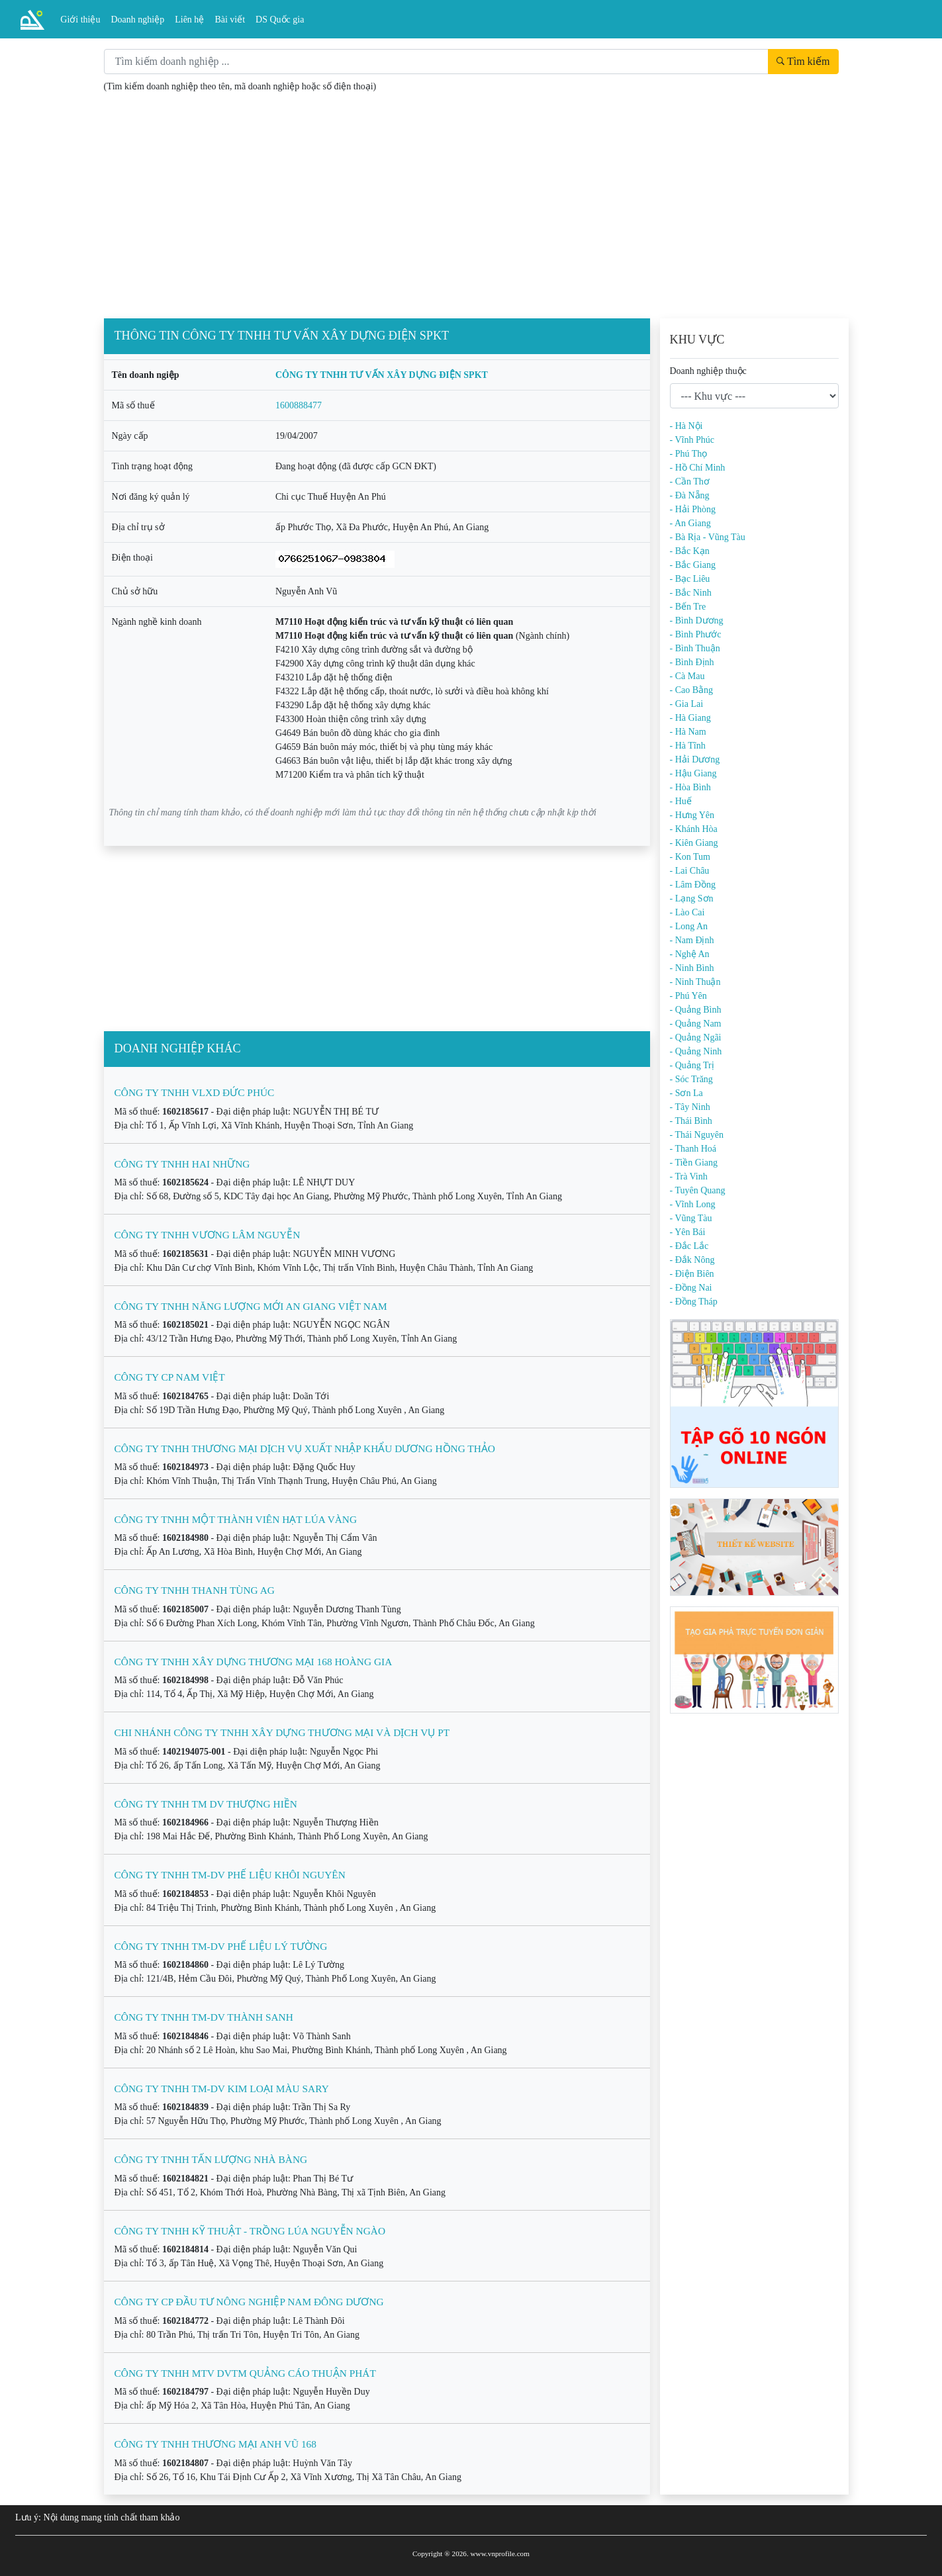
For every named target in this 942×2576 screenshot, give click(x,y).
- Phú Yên (688, 996)
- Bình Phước (696, 634)
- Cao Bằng (692, 690)
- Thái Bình (691, 1121)
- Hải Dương (695, 759)
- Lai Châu (690, 871)
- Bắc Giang (693, 565)
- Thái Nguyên (697, 1135)
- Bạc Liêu (690, 579)
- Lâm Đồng (693, 885)
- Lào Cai (687, 912)
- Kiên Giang (694, 843)
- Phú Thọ (689, 454)
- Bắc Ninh (691, 593)
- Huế (681, 801)
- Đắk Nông (692, 1260)
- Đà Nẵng (690, 495)
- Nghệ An (690, 954)
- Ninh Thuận (695, 982)
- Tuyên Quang (698, 1190)
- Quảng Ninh (696, 1051)
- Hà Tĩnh (688, 746)
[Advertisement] (471, 208)
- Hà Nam (688, 732)
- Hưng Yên (692, 815)
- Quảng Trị (692, 1065)
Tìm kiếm (803, 61)
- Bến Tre (688, 607)
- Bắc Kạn (690, 551)
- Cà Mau (687, 676)
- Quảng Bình (696, 1010)
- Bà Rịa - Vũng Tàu (707, 537)
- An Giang (690, 523)
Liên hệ (189, 19)
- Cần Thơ (690, 481)
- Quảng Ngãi (696, 1037)
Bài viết (229, 19)
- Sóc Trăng (691, 1079)
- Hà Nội (686, 426)
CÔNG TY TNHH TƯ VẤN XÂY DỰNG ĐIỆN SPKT (381, 375)
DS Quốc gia (280, 19)
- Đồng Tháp (694, 1302)
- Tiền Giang (694, 1163)
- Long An (689, 926)
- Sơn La (686, 1093)
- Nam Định (692, 940)
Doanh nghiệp (138, 19)
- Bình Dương (697, 620)
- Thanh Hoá (693, 1149)
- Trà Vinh (689, 1176)
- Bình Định (692, 662)
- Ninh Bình (692, 968)
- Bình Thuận (695, 648)
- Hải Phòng (693, 509)
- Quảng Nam (696, 1024)
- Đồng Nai (691, 1288)
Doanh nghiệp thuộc (708, 371)
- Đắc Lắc (689, 1246)
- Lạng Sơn (692, 898)
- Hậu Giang (693, 773)
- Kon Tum (690, 857)
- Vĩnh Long (693, 1204)
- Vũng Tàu (691, 1218)
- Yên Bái (688, 1232)
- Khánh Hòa (694, 829)
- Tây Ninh (690, 1107)
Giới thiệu (80, 19)
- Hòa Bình (690, 787)
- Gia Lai (687, 704)
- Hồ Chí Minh (698, 468)
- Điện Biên (692, 1274)
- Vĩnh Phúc (692, 440)
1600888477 (298, 405)
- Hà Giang (690, 718)
